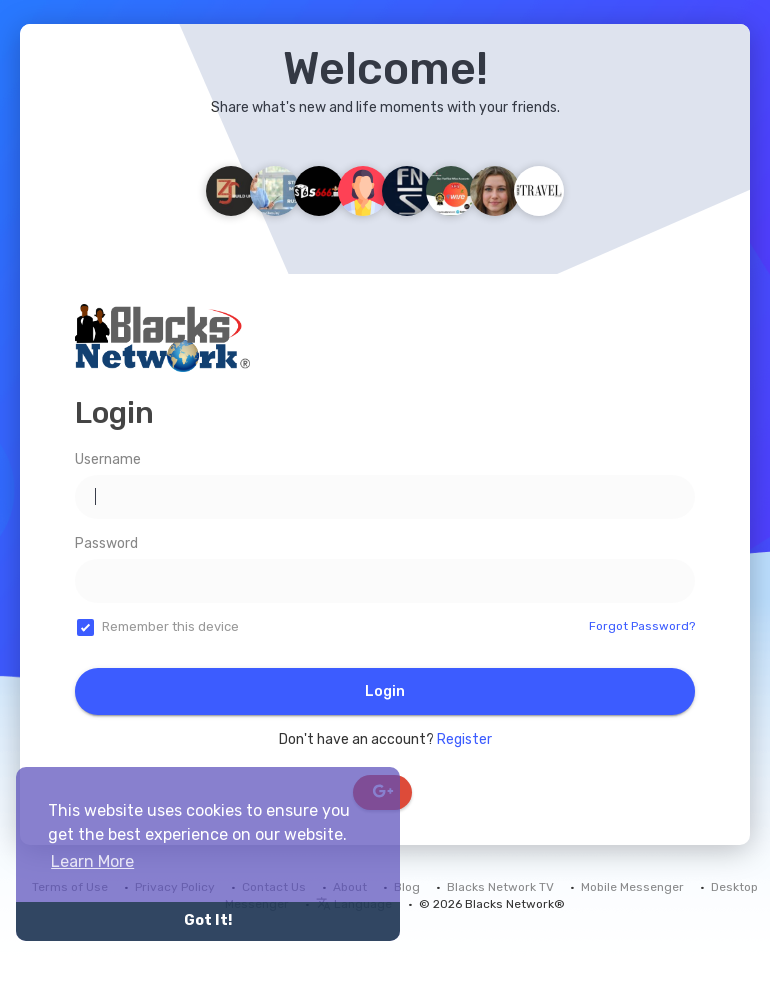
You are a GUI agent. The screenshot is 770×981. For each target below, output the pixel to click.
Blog (407, 887)
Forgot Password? (642, 626)
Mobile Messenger (632, 887)
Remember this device (170, 626)
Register (464, 739)
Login (385, 691)
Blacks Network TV (500, 887)
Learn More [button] (92, 861)
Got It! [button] (208, 920)
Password (106, 543)
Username (108, 459)
